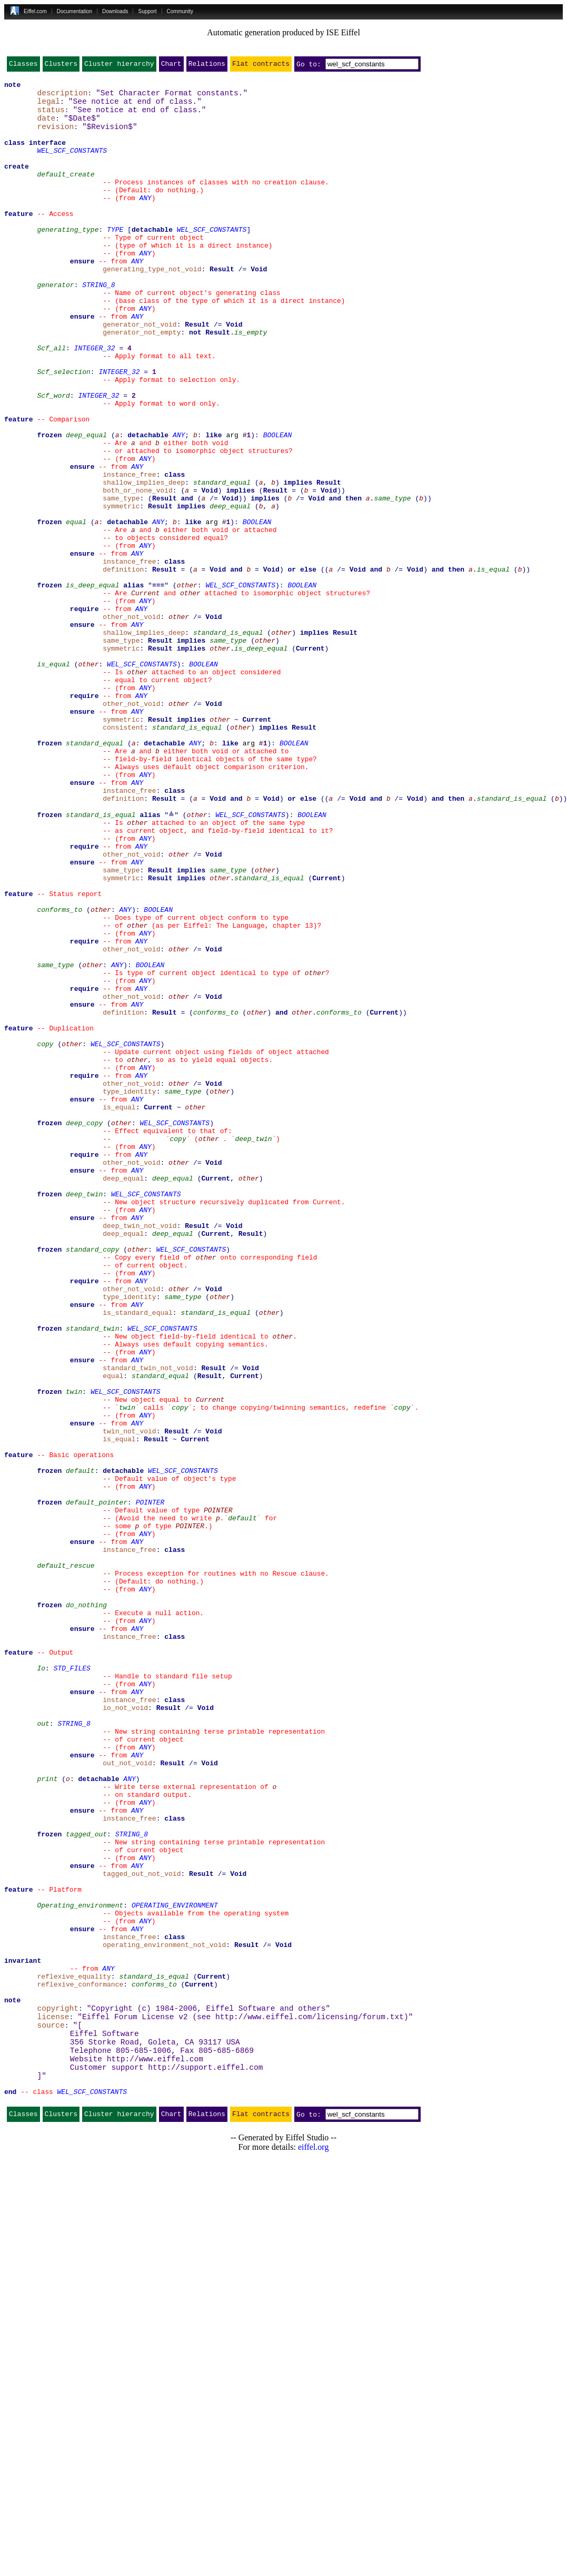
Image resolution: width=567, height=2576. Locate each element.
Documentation (74, 11)
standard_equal (222, 561)
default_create (65, 191)
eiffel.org (313, 2543)
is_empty (250, 381)
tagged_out (86, 2183)
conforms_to (59, 1073)
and (187, 580)
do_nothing (86, 1908)
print (47, 2116)
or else (301, 666)
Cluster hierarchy (119, 66)
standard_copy (92, 1481)
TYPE (115, 258)
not (195, 381)
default (80, 1747)
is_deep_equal (92, 685)
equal (76, 609)
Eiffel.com (35, 11)
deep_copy (84, 1329)
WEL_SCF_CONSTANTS (72, 163)
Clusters (61, 66)
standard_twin (92, 1576)
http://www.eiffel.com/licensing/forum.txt (309, 2401)
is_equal (493, 666)
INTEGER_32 (94, 400)
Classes (23, 66)
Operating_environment (80, 2268)
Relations (206, 66)
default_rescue (65, 1860)
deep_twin (253, 1348)
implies (298, 561)
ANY (145, 220)
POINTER (150, 1785)
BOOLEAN (277, 504)
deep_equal (86, 504)
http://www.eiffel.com (155, 2449)
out (43, 2050)
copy (45, 1235)
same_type (392, 580)
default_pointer (96, 1785)
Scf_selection (63, 429)
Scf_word (53, 457)
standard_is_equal (228, 741)
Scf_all (51, 400)
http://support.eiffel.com (205, 2458)
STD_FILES (72, 1984)
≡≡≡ (158, 685)
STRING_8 (98, 324)
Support (147, 11)
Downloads (115, 11)
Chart (171, 66)
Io (41, 1984)
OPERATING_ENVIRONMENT (175, 2268)
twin (74, 1652)
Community (180, 11)
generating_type (67, 258)
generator (55, 324)
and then (345, 580)
